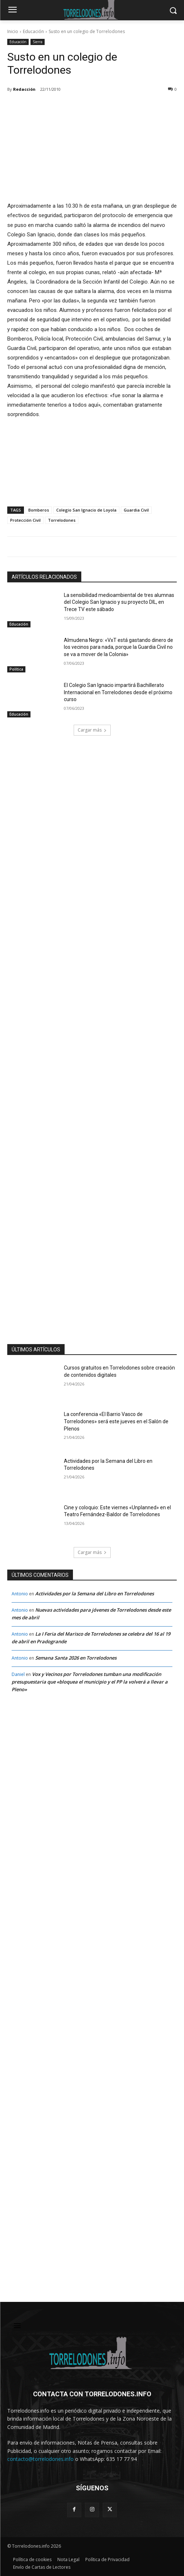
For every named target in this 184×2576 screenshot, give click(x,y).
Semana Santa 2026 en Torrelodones (75, 1658)
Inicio (12, 31)
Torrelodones (61, 520)
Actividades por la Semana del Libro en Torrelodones (94, 1593)
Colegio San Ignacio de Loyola (86, 510)
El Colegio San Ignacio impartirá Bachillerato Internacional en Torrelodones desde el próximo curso (118, 692)
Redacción (24, 89)
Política (16, 669)
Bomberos (38, 510)
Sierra (37, 42)
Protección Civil (25, 520)
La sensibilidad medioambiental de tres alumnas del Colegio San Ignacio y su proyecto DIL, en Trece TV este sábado (119, 602)
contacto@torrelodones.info (40, 2458)
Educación (33, 31)
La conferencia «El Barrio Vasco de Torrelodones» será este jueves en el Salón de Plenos (116, 1421)
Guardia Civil (136, 510)
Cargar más (92, 730)
